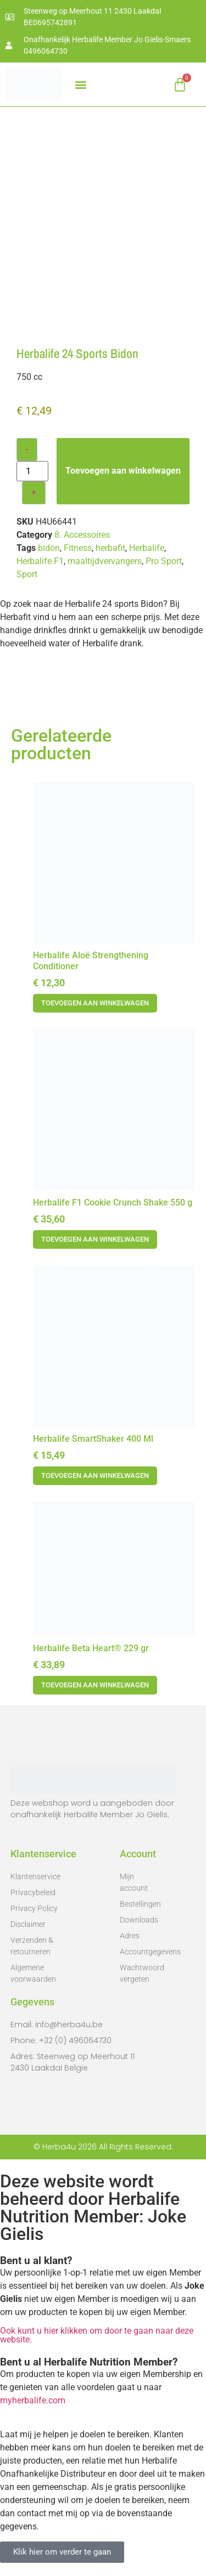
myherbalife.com (32, 2400)
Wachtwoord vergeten (139, 1973)
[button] (80, 85)
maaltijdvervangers (105, 561)
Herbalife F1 (40, 561)
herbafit (110, 548)
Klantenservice (35, 1876)
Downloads (139, 1919)
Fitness (78, 548)
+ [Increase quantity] (33, 492)
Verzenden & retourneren (31, 1946)
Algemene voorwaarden (33, 1973)
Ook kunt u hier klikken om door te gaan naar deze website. (96, 2335)
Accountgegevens (139, 1951)
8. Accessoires (82, 535)
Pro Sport (164, 561)
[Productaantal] (32, 471)
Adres (130, 1935)
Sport (26, 574)
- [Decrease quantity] (27, 449)
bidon (49, 548)
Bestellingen (139, 1904)
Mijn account (134, 1882)
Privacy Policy (34, 1908)
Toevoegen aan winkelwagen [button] (95, 1003)
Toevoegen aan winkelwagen (123, 470)
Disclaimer (28, 1924)
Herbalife (146, 548)
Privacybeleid (32, 1892)
